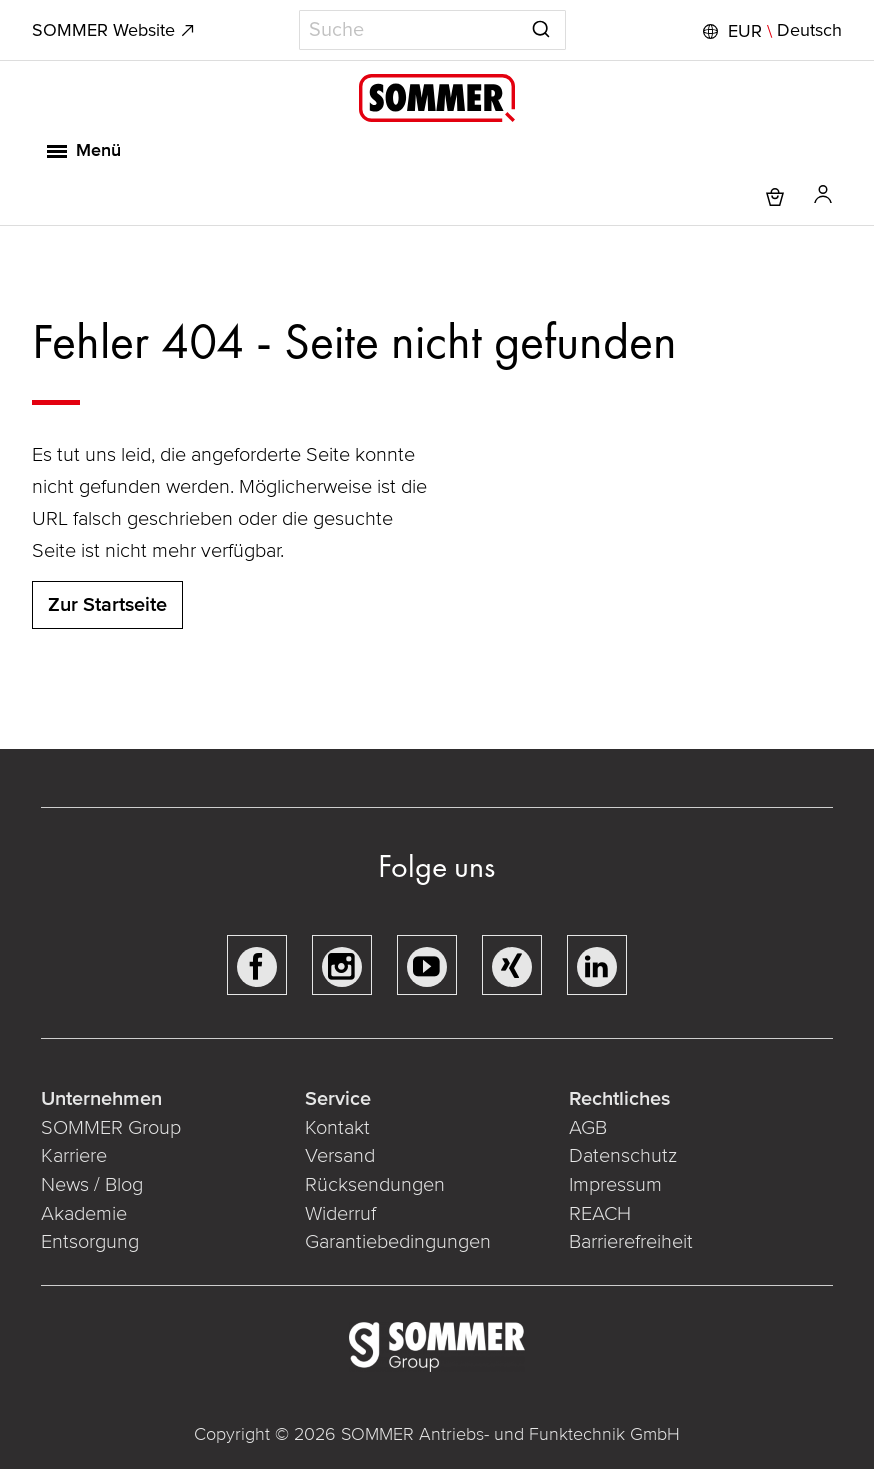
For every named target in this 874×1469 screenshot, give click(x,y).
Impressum (615, 1185)
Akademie (86, 1214)
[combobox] (432, 30)
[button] (770, 31)
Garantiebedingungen (398, 1242)
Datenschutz (623, 1156)
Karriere (74, 1156)
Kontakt (337, 1128)
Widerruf (340, 1214)
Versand (340, 1156)
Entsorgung (90, 1242)
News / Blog (92, 1185)
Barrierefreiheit (633, 1242)
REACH (602, 1214)
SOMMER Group (111, 1128)
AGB (588, 1128)
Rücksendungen (375, 1185)
